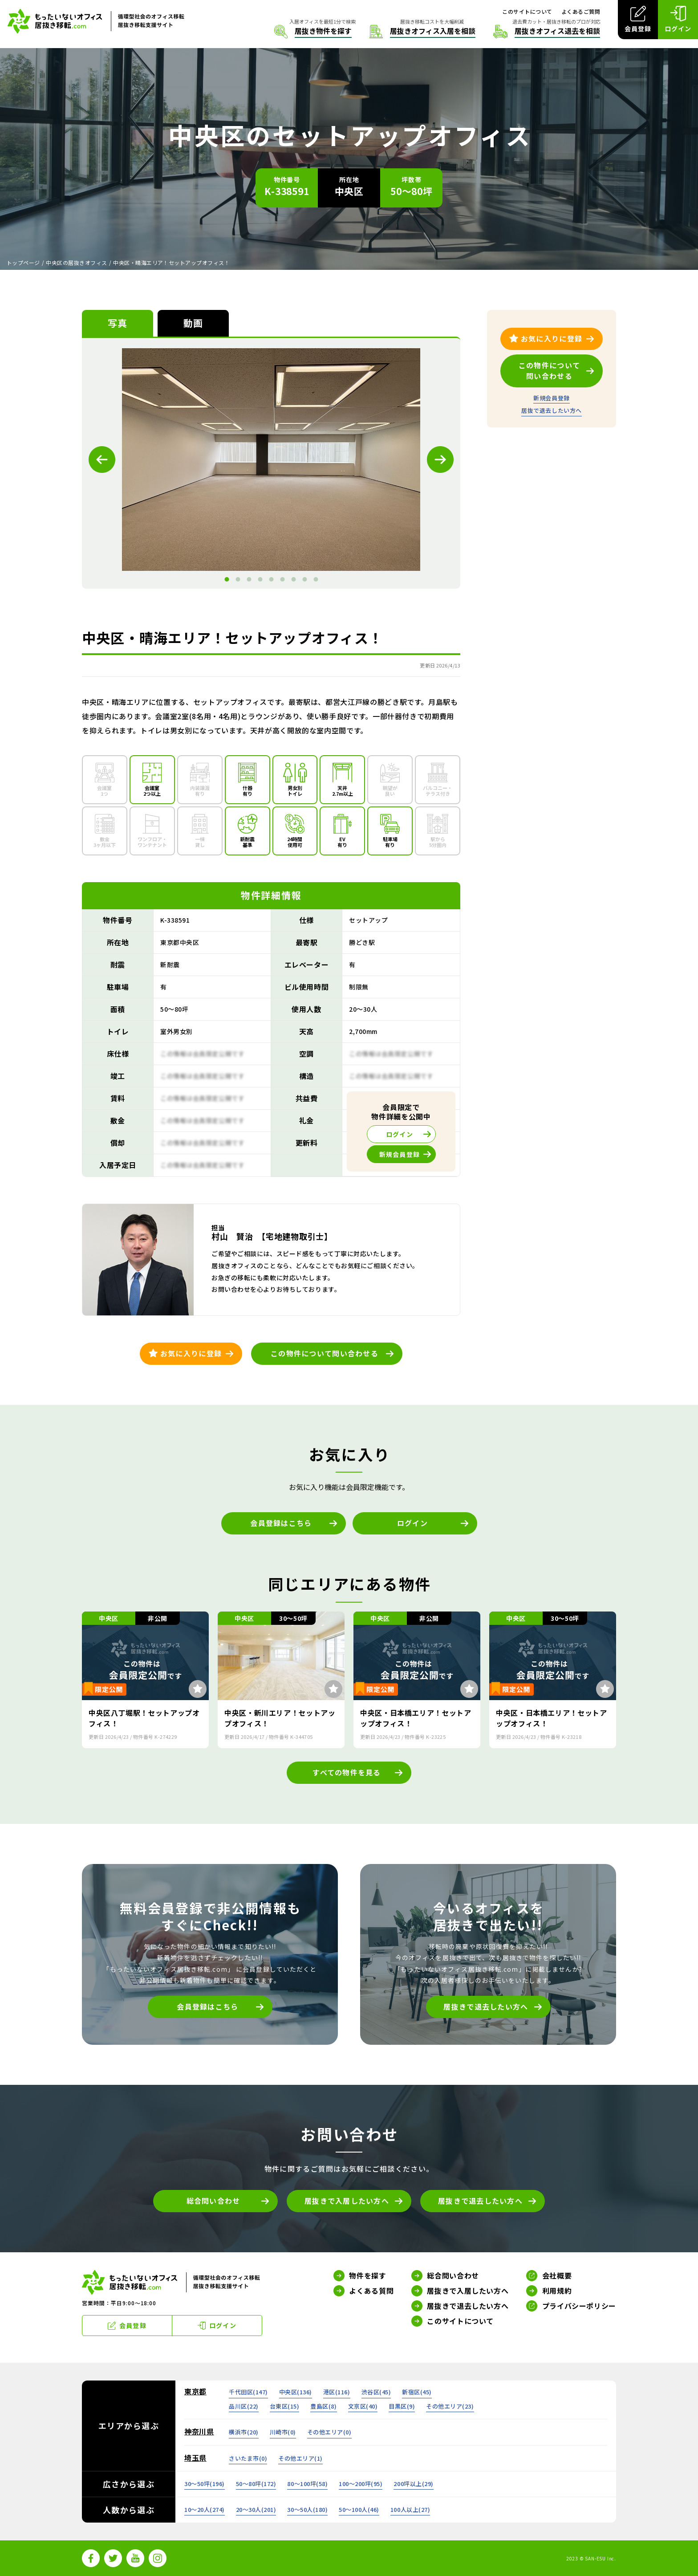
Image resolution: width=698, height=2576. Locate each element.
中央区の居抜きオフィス (76, 262)
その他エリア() (450, 2406)
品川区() (244, 2406)
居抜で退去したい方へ (551, 410)
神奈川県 (199, 2431)
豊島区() (323, 2406)
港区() (336, 2392)
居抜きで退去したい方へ (485, 2006)
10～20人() (204, 2509)
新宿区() (417, 2392)
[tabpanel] (271, 459)
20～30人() (256, 2509)
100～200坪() (360, 2483)
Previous (102, 459)
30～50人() (307, 2509)
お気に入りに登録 (191, 1353)
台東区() (285, 2406)
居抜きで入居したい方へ (346, 2200)
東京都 (195, 2391)
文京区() (363, 2406)
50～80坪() (256, 2483)
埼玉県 (195, 2457)
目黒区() (402, 2406)
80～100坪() (307, 2483)
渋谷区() (376, 2392)
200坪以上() (413, 2483)
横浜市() (244, 2432)
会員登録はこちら (281, 1523)
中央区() (295, 2392)
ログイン (412, 1523)
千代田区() (248, 2392)
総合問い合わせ (213, 2200)
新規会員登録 (551, 398)
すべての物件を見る (346, 1772)
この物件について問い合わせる (324, 1353)
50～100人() (359, 2509)
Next (440, 459)
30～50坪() (204, 2483)
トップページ (23, 262)
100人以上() (410, 2509)
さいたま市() (248, 2458)
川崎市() (283, 2432)
